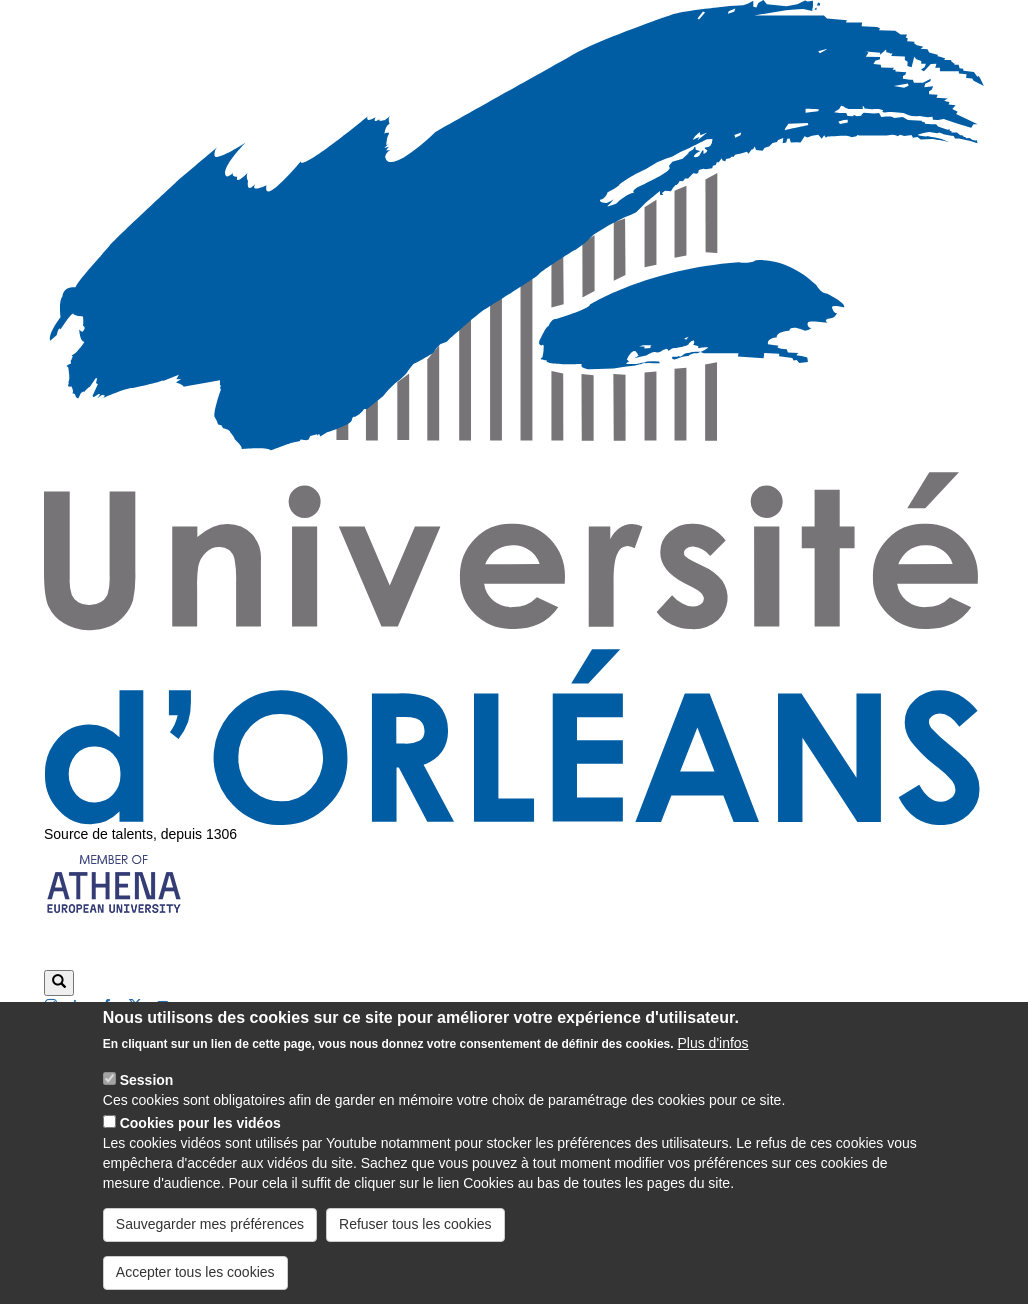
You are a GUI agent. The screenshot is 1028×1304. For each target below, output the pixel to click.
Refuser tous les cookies (415, 1241)
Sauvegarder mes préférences (210, 1241)
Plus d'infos (712, 1060)
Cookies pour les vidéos (200, 1140)
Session (147, 1097)
